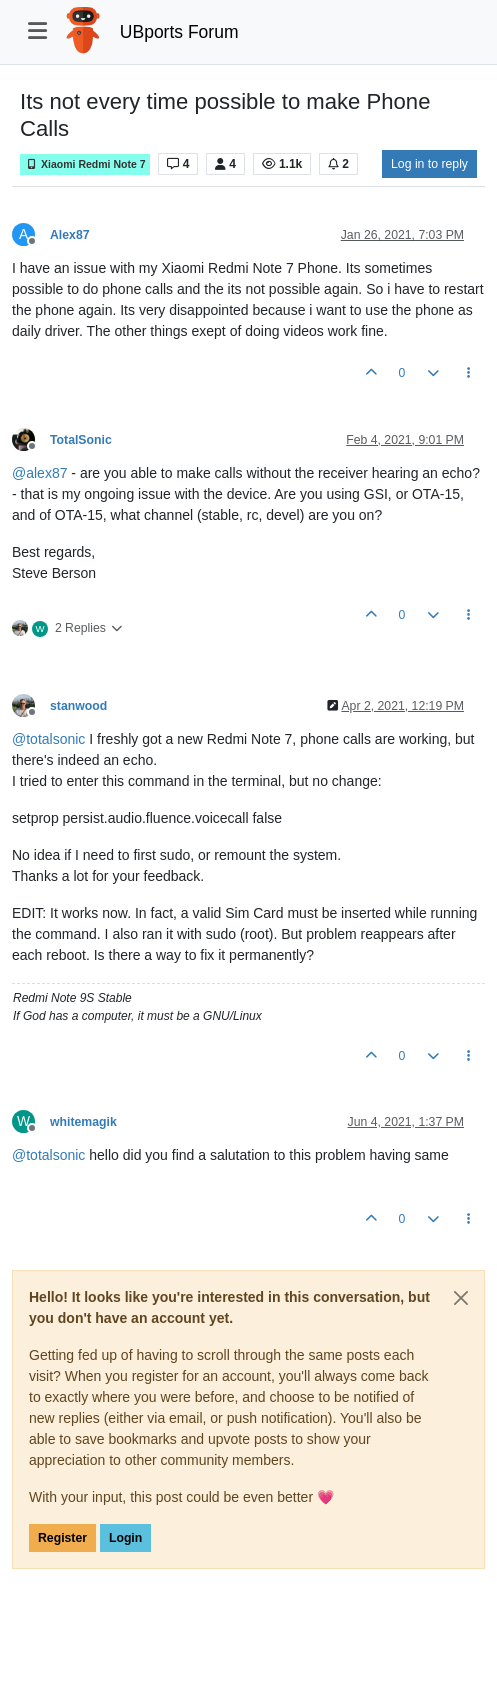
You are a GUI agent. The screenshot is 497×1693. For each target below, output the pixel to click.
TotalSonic (81, 440)
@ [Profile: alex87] (39, 473)
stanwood (78, 706)
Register (62, 1538)
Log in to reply (429, 164)
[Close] (461, 1298)
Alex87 (70, 235)
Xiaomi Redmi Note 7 (85, 164)
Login (125, 1538)
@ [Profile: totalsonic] (48, 739)
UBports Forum (179, 32)
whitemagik (83, 1122)
